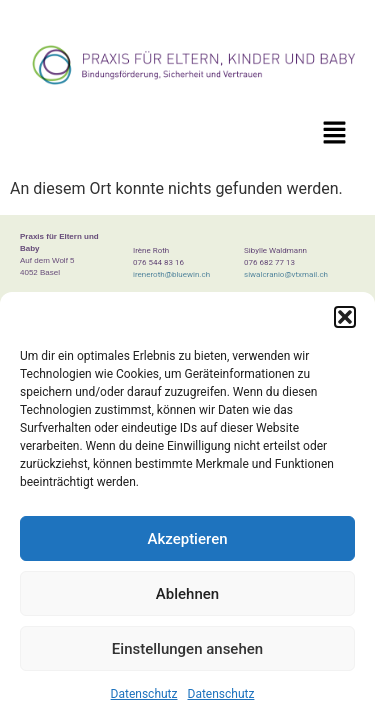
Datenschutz (144, 694)
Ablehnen (187, 594)
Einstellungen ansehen (187, 649)
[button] (345, 317)
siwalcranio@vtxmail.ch (286, 274)
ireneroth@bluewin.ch (171, 274)
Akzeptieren (187, 539)
